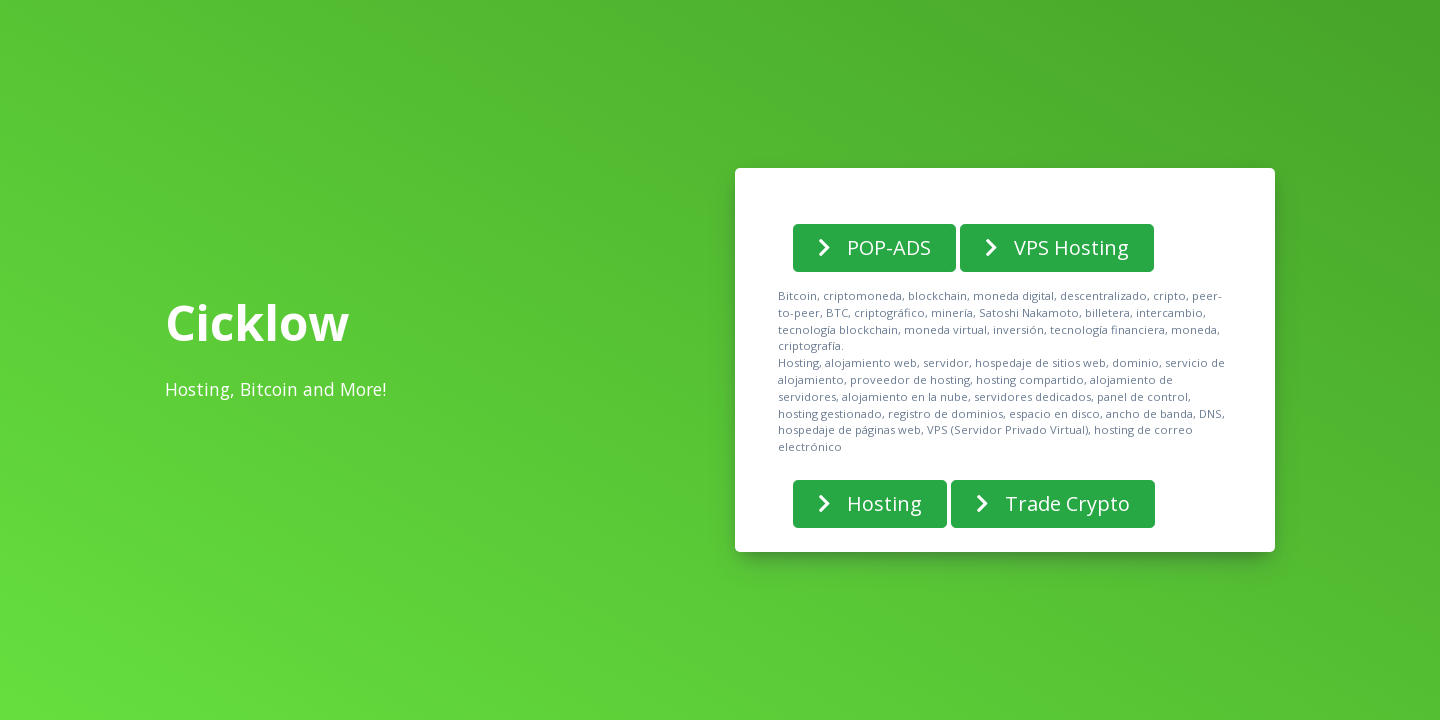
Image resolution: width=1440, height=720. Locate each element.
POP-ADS (874, 247)
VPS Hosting (1057, 247)
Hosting (870, 503)
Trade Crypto (1053, 503)
